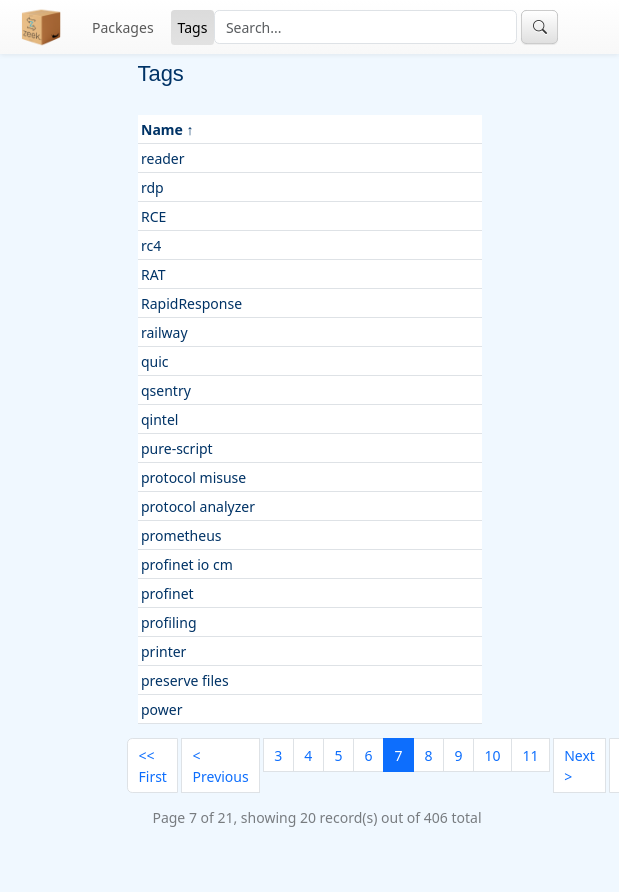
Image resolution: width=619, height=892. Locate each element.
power (161, 709)
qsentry (166, 390)
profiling (169, 622)
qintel (159, 419)
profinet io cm (187, 564)
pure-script (177, 448)
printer (163, 651)
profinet (167, 593)
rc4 (151, 245)
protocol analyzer (198, 506)
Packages (123, 27)
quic (155, 361)
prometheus (181, 535)
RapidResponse (191, 303)
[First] (152, 765)
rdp (152, 187)
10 (492, 755)
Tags (193, 27)
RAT (153, 274)
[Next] (580, 765)
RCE (153, 216)
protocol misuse (193, 477)
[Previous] (220, 765)
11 (530, 755)
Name (162, 129)
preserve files (185, 680)
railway (164, 332)
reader (163, 158)
